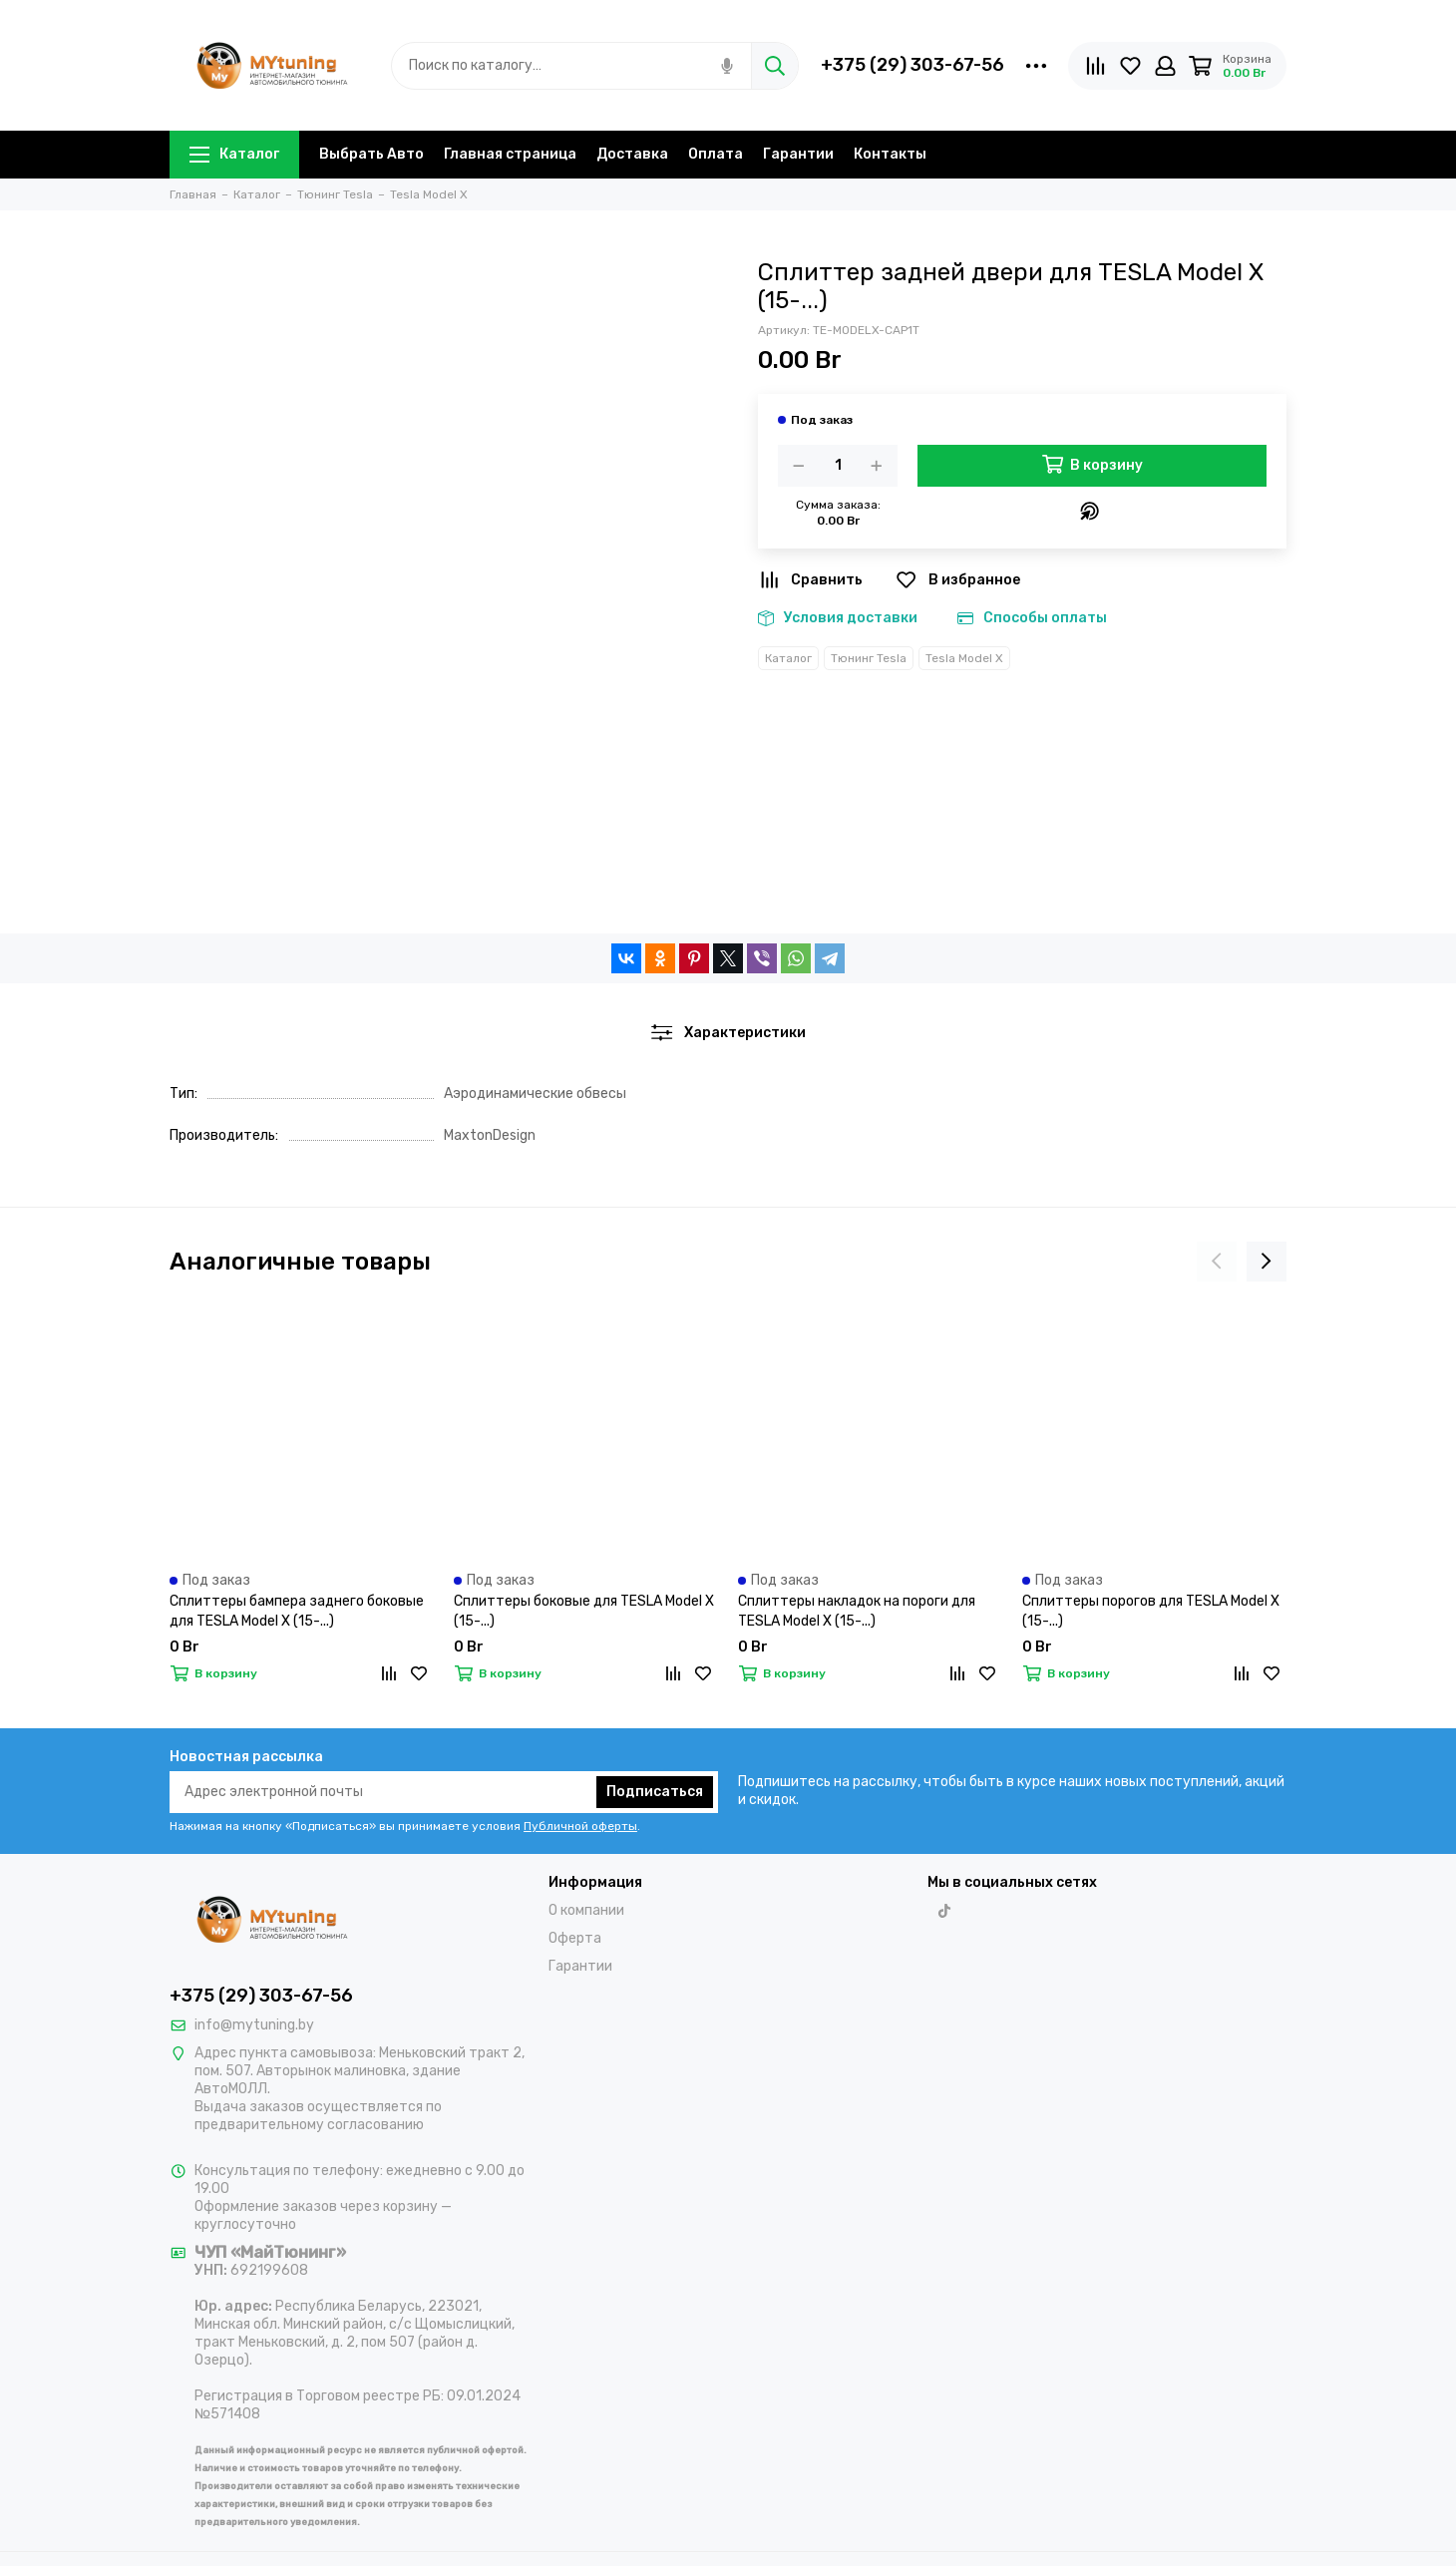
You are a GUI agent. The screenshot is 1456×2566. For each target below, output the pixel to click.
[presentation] (1217, 1262)
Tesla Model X (964, 658)
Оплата (715, 154)
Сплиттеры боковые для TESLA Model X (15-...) (584, 1611)
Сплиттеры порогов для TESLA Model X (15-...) (1150, 1611)
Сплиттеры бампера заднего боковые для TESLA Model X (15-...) (297, 1611)
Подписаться (654, 1791)
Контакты (890, 154)
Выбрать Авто (371, 154)
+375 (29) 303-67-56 (912, 65)
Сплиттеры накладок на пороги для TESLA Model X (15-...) (856, 1611)
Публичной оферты (580, 1826)
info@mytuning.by (254, 2024)
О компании (586, 1910)
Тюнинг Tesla (869, 658)
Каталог (234, 154)
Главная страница (510, 154)
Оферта (574, 1938)
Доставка (632, 154)
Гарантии (798, 154)
